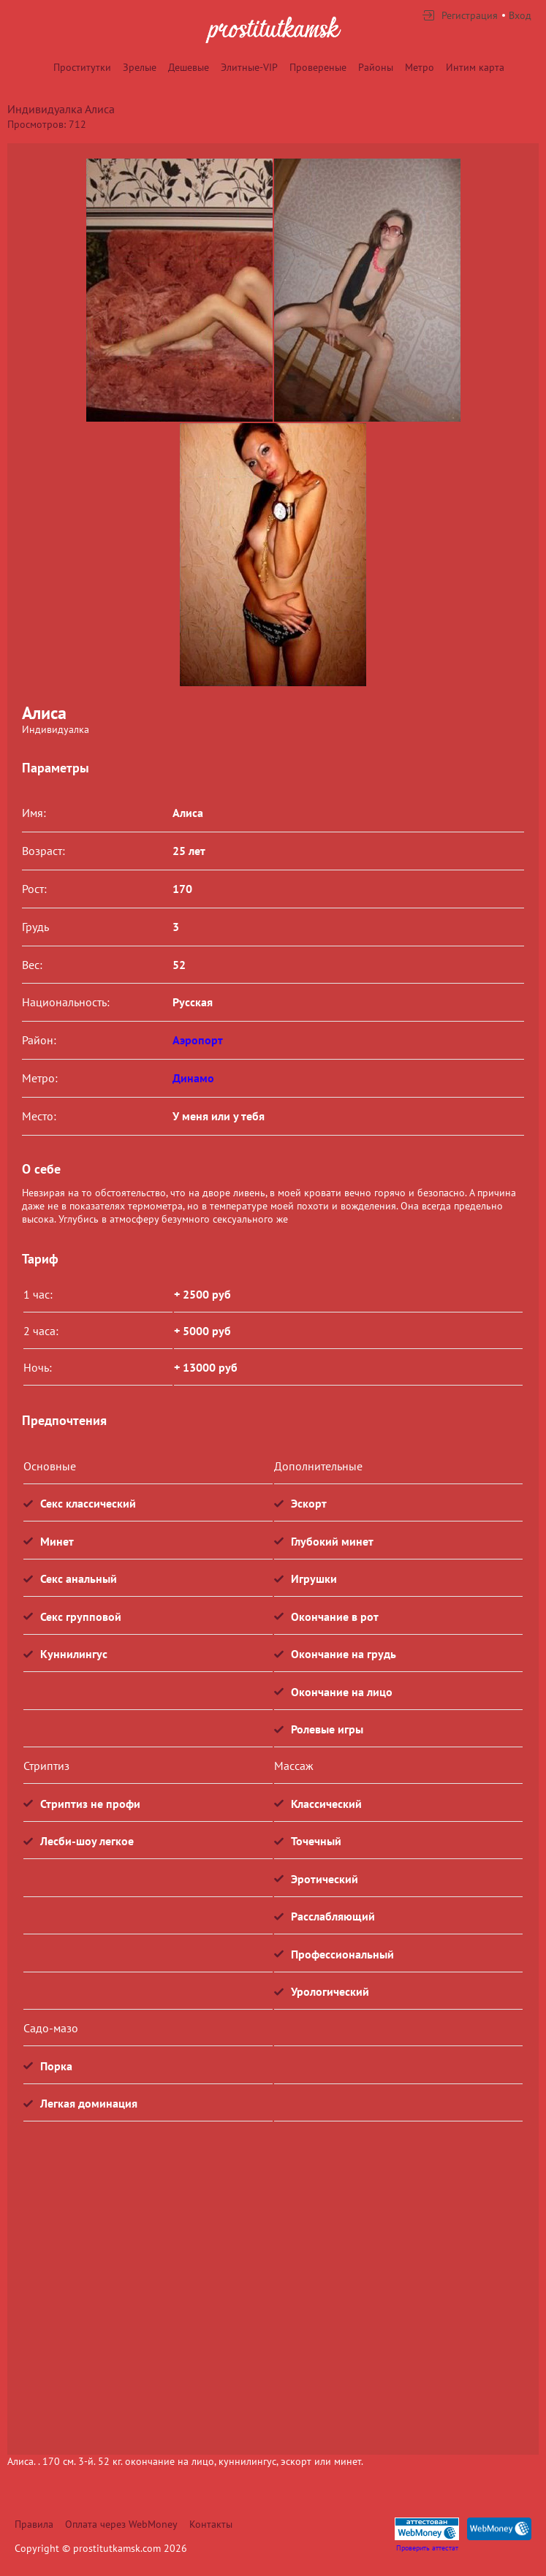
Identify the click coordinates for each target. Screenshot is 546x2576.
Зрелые (139, 67)
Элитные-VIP (249, 67)
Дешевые (188, 67)
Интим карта (475, 67)
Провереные (317, 67)
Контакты (210, 2524)
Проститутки (82, 67)
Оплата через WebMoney (121, 2524)
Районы (375, 67)
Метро (419, 67)
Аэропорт (197, 1040)
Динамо (193, 1078)
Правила (34, 2524)
